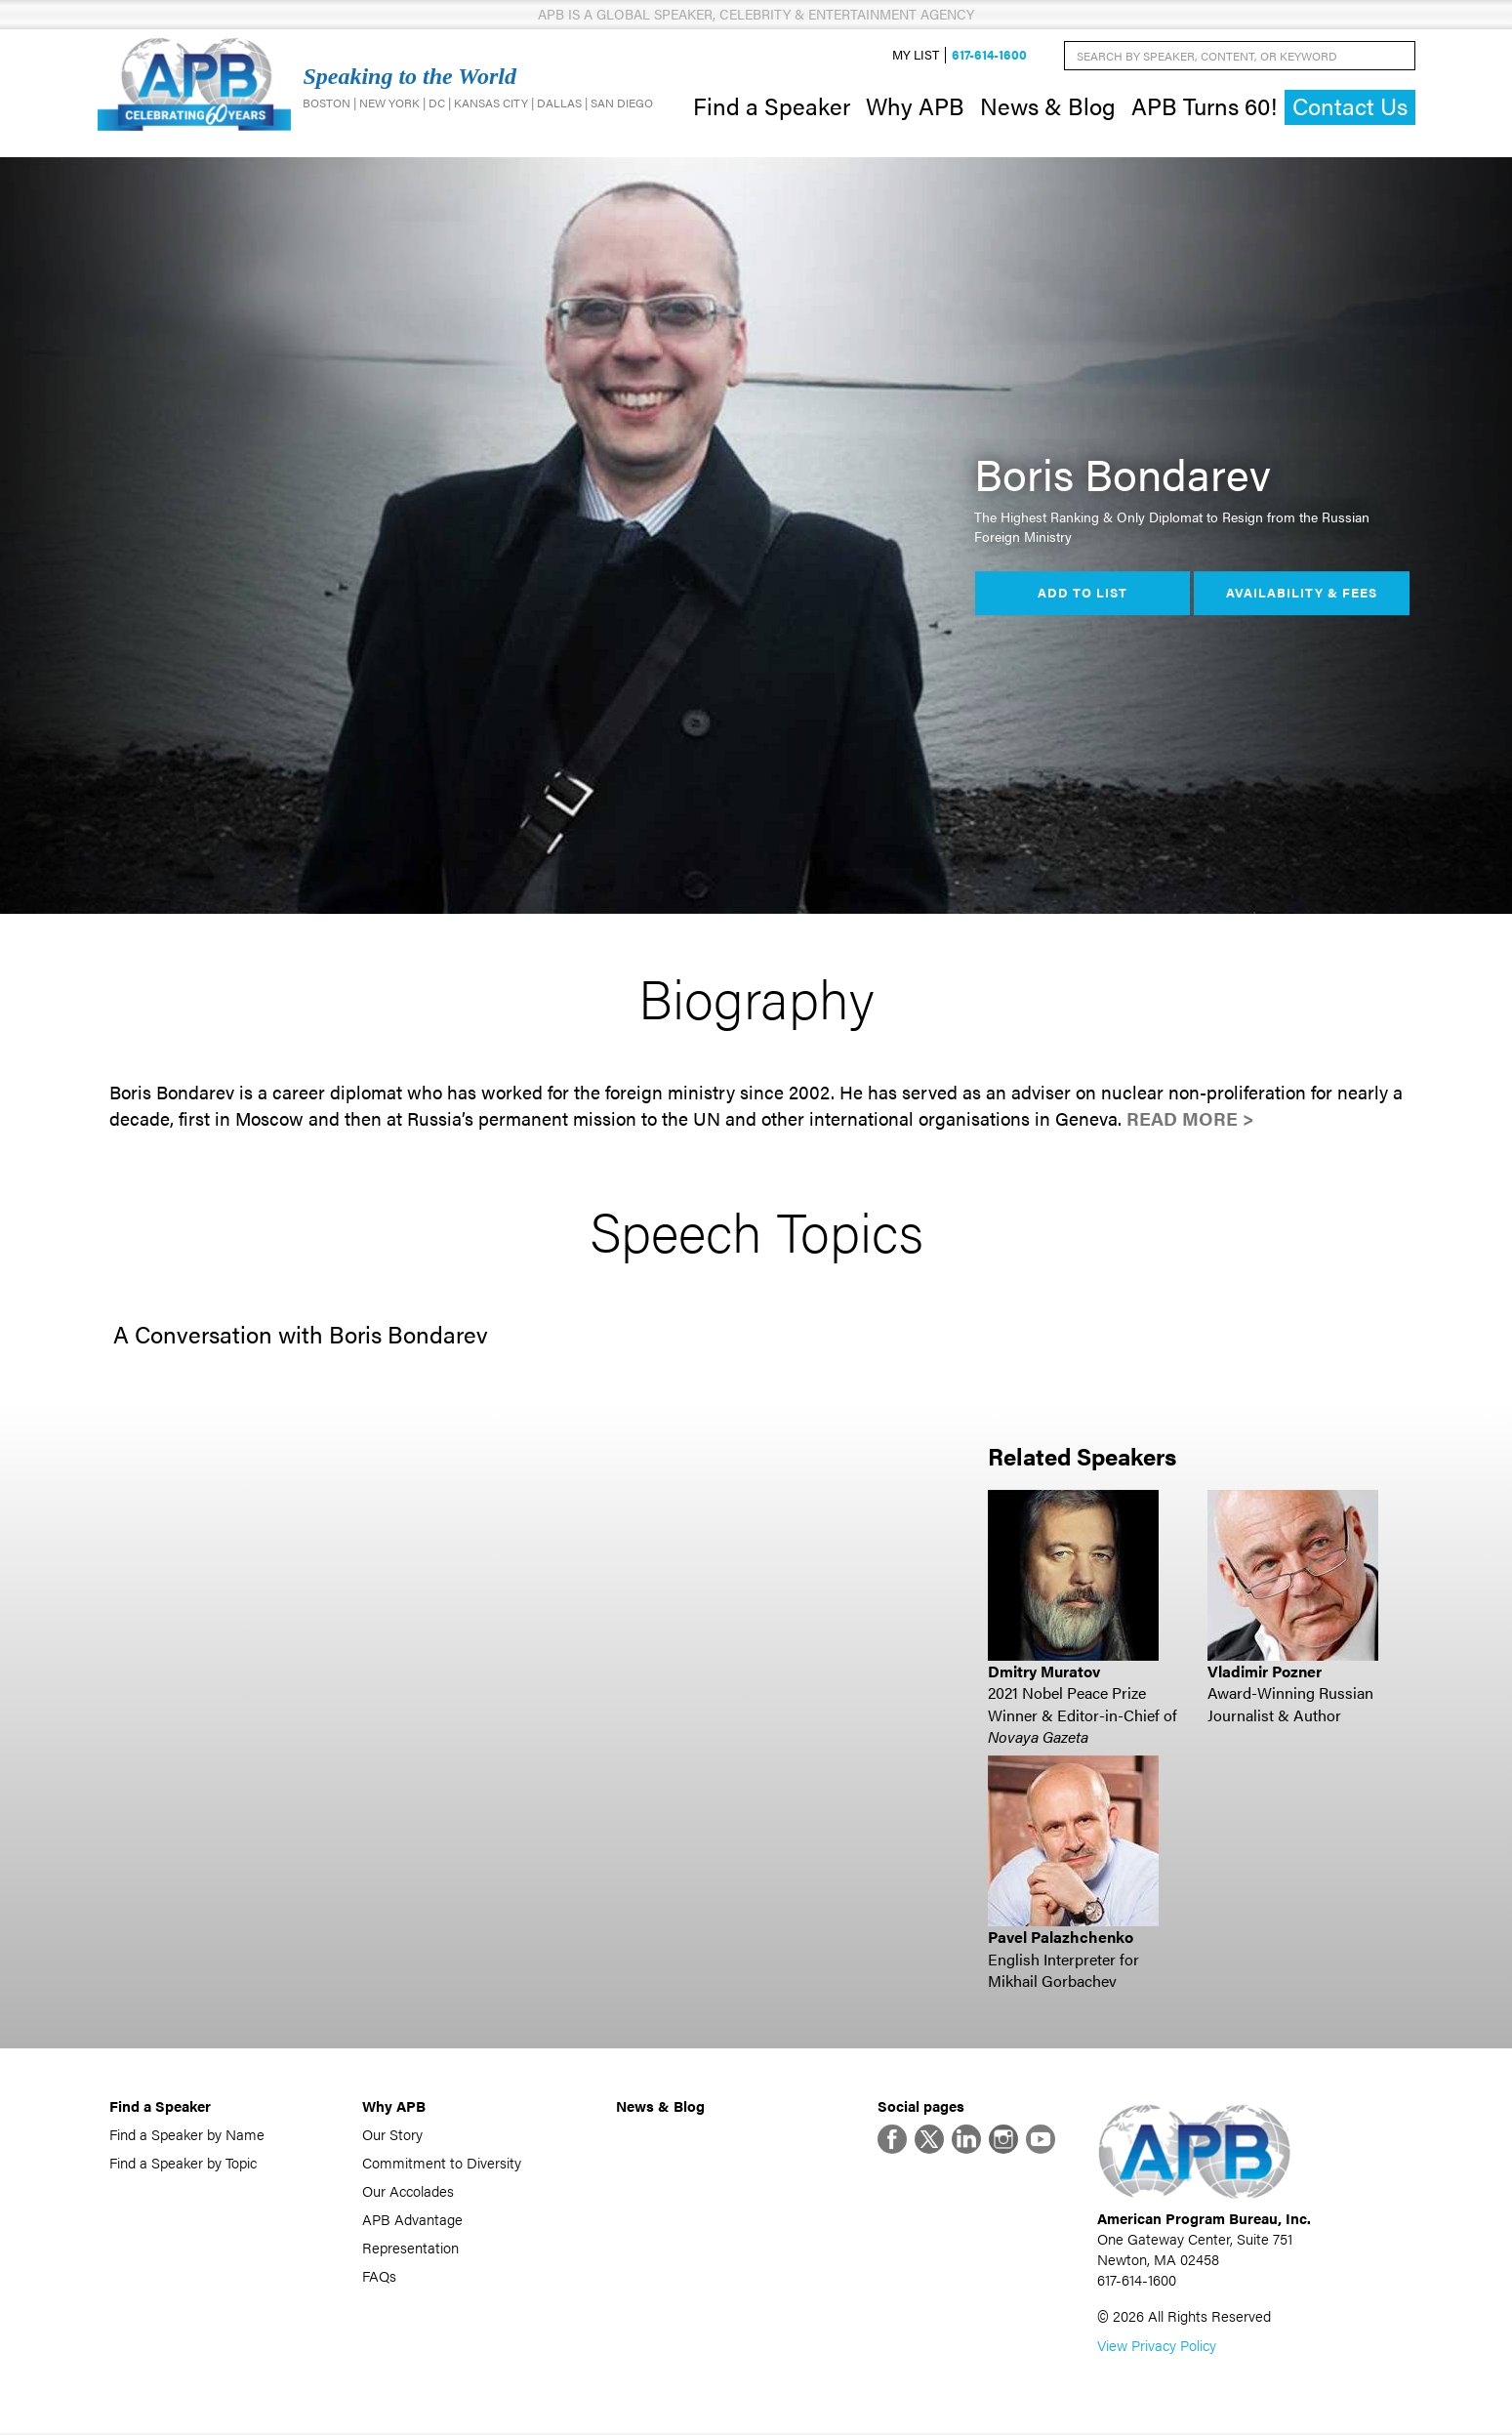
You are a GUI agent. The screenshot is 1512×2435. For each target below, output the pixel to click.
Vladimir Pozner (1264, 1671)
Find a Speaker (771, 105)
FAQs (379, 2275)
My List (915, 55)
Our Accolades (408, 2190)
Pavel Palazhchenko (1060, 1937)
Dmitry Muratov (1044, 1671)
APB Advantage (412, 2218)
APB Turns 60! (1204, 105)
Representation (410, 2247)
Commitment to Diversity (441, 2162)
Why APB (915, 105)
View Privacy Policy (1156, 2346)
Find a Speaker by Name (187, 2134)
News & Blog (1048, 105)
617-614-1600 (989, 55)
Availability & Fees (1301, 593)
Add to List (1082, 593)
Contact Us (1350, 107)
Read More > (1190, 1119)
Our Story (392, 2134)
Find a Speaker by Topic (183, 2162)
